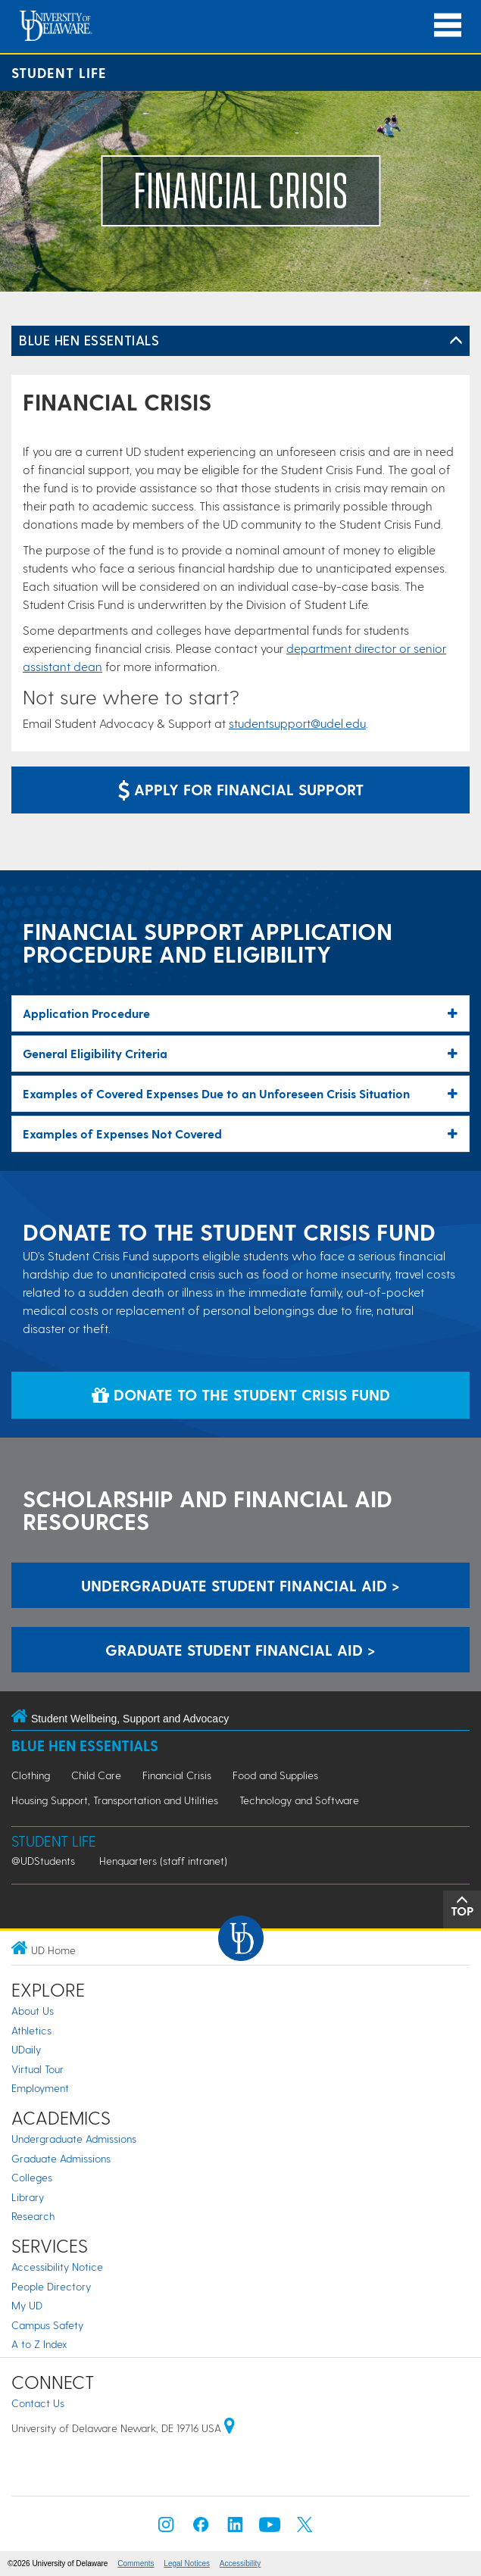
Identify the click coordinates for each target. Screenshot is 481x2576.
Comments (135, 2563)
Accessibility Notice (57, 2266)
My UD (26, 2305)
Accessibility (240, 2563)
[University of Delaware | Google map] (229, 2427)
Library (27, 2196)
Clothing (30, 1775)
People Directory (51, 2286)
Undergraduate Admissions (73, 2138)
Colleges (31, 2177)
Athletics (31, 2030)
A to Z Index (39, 2343)
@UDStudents (43, 1860)
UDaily (26, 2049)
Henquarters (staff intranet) (163, 1860)
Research (33, 2215)
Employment (40, 2087)
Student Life (59, 72)
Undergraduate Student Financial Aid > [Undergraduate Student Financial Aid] (240, 1585)
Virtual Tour (37, 2068)
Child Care (96, 1775)
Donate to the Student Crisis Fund (241, 1394)
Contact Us (37, 2402)
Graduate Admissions (61, 2158)
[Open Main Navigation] (447, 25)
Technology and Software (299, 1800)
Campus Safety (47, 2324)
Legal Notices (187, 2563)
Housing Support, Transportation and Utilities (114, 1800)
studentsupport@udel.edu (297, 723)
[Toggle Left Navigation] (456, 341)
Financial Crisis (176, 1775)
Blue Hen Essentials (89, 340)
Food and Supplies (275, 1775)
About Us (32, 2010)
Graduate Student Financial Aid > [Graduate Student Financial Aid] (240, 1650)
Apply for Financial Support (241, 789)
